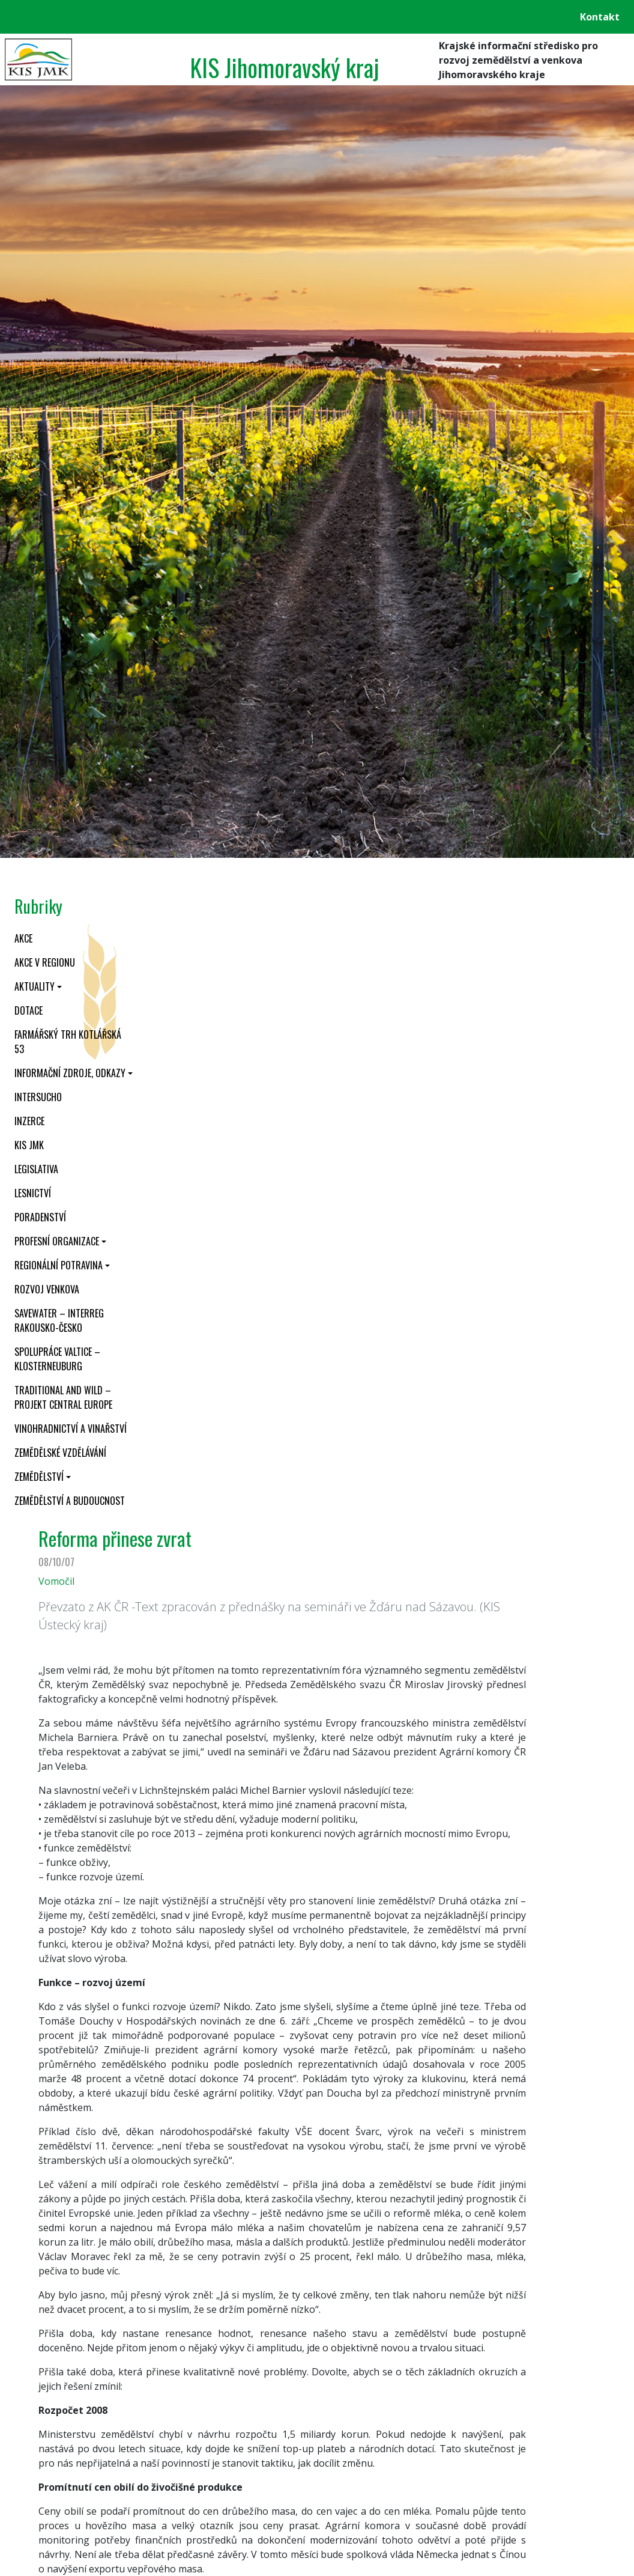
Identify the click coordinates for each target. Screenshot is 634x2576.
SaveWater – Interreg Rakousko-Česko (59, 1320)
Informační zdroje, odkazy (69, 1073)
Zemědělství (39, 1476)
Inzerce (29, 1121)
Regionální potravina (58, 1265)
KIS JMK (29, 1145)
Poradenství (40, 1217)
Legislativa (36, 1169)
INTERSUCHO (38, 1097)
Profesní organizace (56, 1241)
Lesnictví (32, 1193)
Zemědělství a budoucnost (69, 1500)
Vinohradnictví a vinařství (70, 1428)
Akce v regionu (44, 962)
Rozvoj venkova (46, 1289)
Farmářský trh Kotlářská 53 (67, 1041)
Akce (23, 938)
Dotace (28, 1010)
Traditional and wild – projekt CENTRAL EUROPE (63, 1397)
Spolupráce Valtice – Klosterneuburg (57, 1358)
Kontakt (600, 16)
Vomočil (56, 1581)
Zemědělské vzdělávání (60, 1452)
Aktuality (34, 986)
